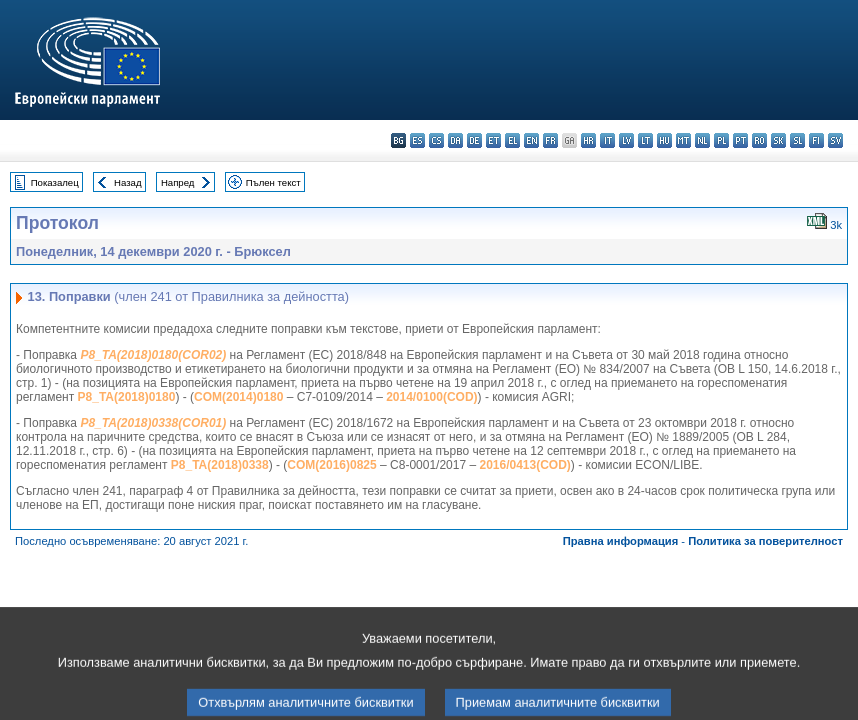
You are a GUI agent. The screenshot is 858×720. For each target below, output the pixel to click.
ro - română (759, 140)
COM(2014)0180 (238, 397)
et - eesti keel (493, 140)
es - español (417, 140)
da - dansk (455, 140)
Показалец (55, 182)
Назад (128, 182)
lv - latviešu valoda (626, 140)
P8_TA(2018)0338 (220, 465)
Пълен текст (273, 182)
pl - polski (721, 140)
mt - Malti (683, 140)
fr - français (550, 140)
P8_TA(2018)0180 (127, 397)
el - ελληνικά (512, 140)
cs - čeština (436, 140)
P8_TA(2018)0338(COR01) (153, 423)
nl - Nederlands (702, 140)
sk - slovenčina (778, 140)
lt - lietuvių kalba (645, 140)
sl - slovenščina (797, 140)
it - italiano (607, 140)
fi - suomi (816, 140)
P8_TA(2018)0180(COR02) (153, 355)
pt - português (740, 140)
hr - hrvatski (588, 140)
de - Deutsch (474, 140)
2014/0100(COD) (431, 397)
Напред (178, 182)
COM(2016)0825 (331, 465)
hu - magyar (664, 140)
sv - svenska (835, 140)
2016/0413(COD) (524, 465)
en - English (531, 140)
